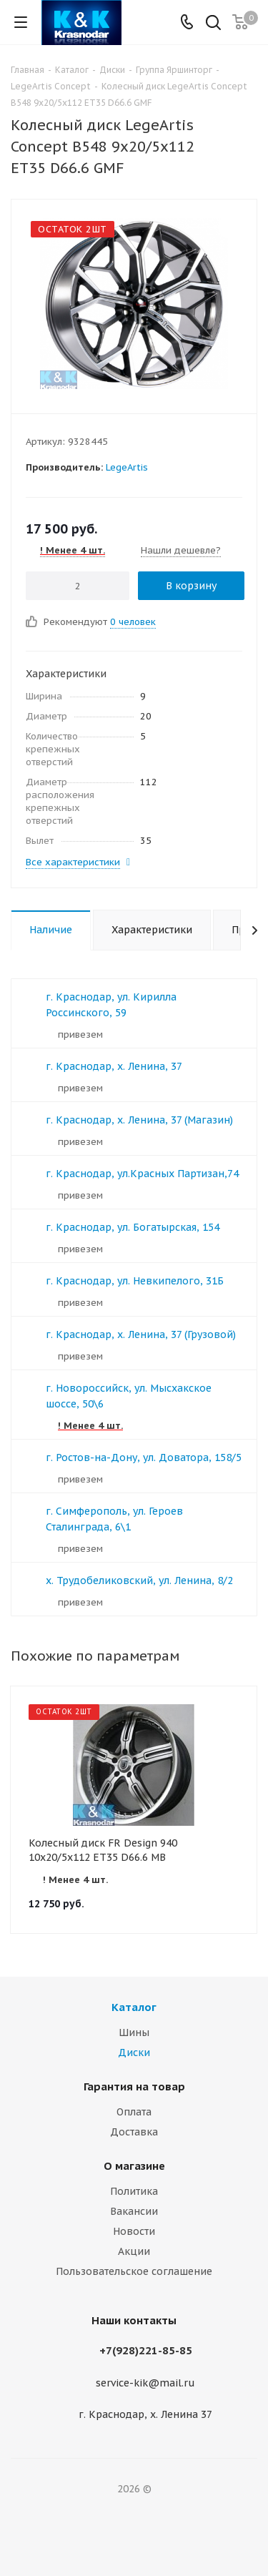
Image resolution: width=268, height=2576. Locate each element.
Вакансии (134, 2211)
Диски (134, 2052)
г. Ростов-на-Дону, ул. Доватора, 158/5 (144, 1457)
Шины (134, 2032)
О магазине (134, 2166)
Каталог (134, 2007)
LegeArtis (127, 467)
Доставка (134, 2131)
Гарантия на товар (134, 2086)
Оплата (134, 2111)
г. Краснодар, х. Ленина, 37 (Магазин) (139, 1120)
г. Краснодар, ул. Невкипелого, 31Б (135, 1280)
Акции (134, 2251)
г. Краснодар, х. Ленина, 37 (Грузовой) (141, 1334)
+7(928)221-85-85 (145, 2350)
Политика (134, 2191)
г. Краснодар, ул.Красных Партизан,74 (142, 1173)
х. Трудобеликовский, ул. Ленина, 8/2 (139, 1580)
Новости (134, 2231)
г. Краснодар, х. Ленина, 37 (114, 1066)
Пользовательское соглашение (134, 2271)
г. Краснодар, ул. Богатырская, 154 (132, 1227)
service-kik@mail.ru (145, 2382)
